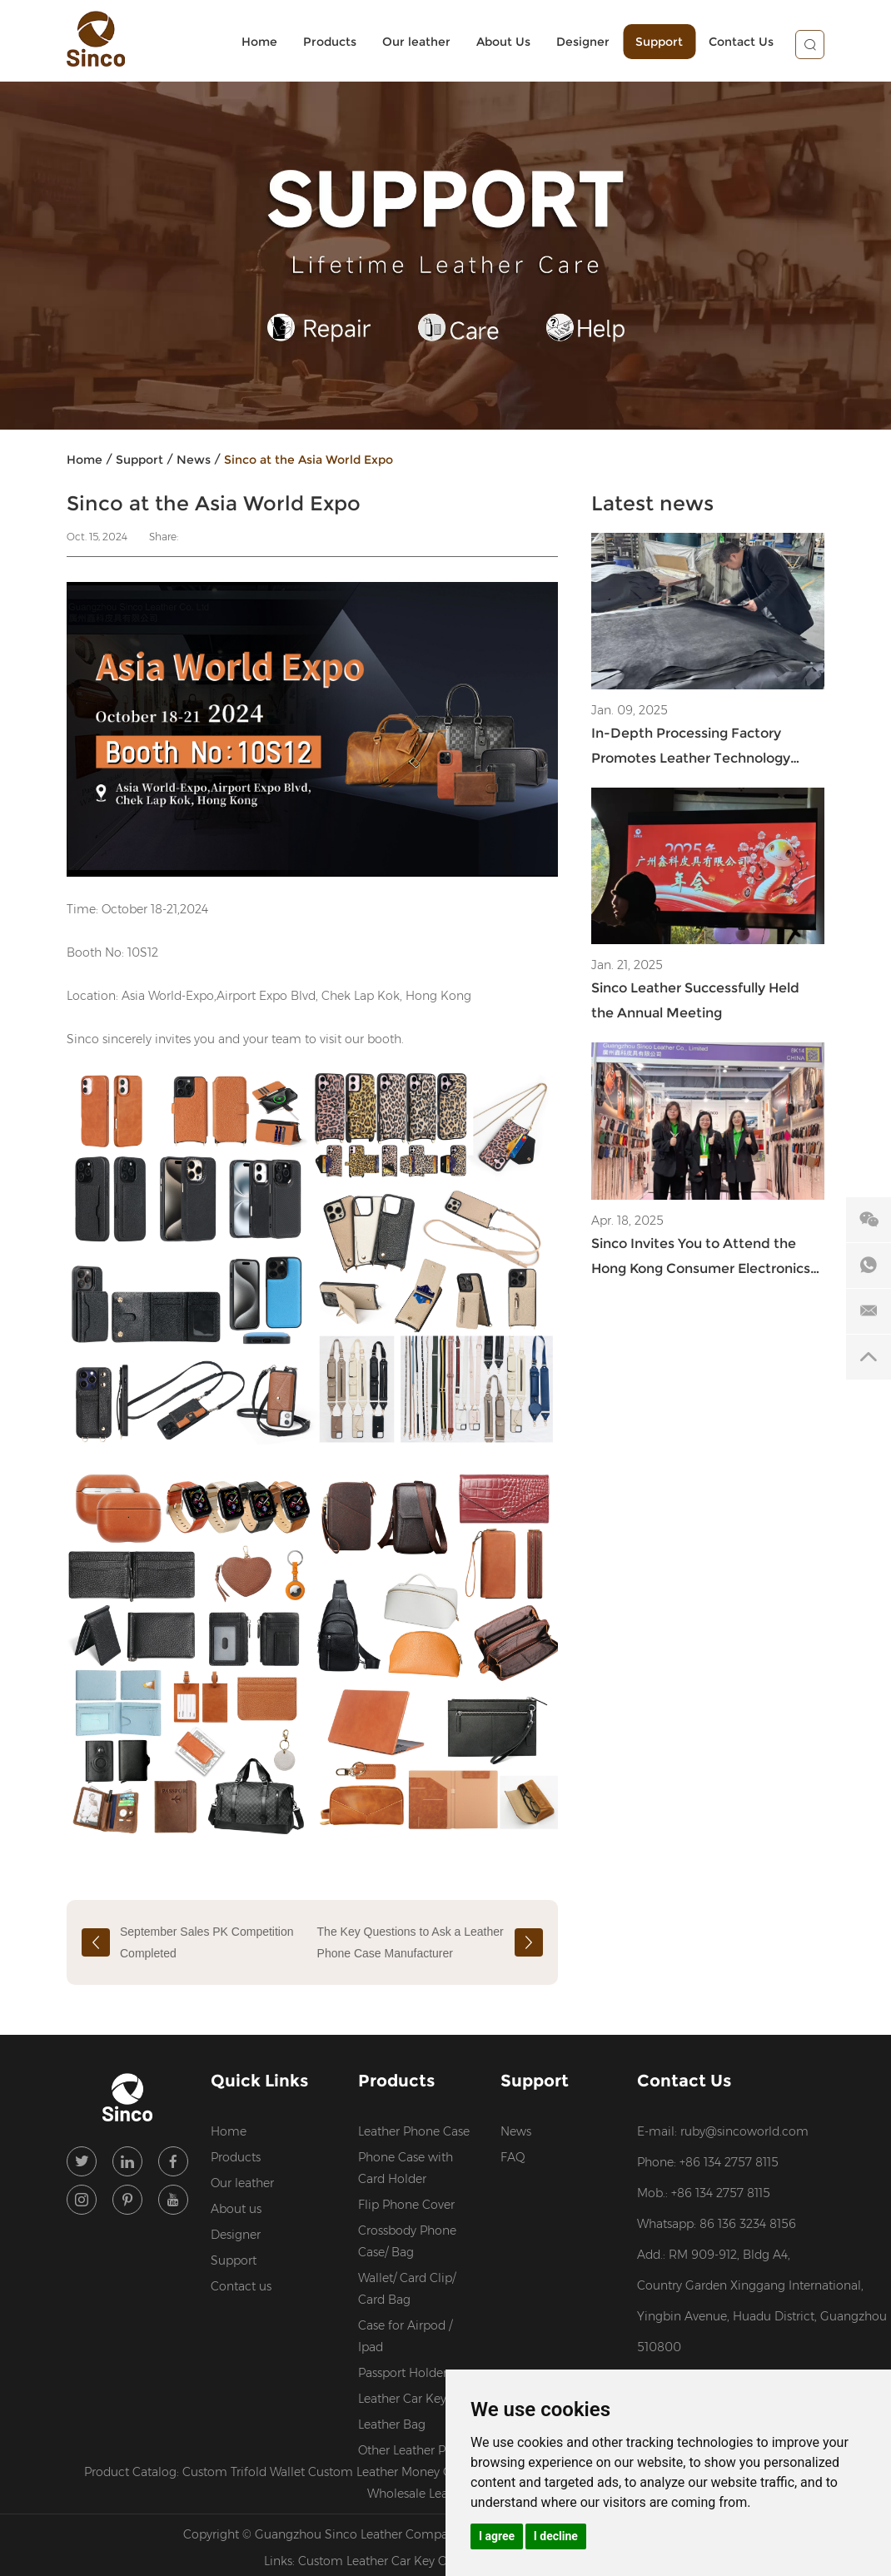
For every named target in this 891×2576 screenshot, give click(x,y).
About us (236, 2208)
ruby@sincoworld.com (744, 2131)
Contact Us (741, 41)
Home (259, 41)
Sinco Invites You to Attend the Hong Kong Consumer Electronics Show (700, 1258)
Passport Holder (402, 2372)
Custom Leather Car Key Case (383, 2561)
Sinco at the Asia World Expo (308, 459)
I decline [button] (556, 2536)
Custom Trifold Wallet (245, 2471)
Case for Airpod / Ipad (405, 2336)
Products (329, 41)
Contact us (241, 2286)
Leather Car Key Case (417, 2398)
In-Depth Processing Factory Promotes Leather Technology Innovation (690, 748)
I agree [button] (497, 2536)
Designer (583, 41)
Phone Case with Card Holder (405, 2168)
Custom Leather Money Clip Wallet (407, 2471)
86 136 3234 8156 (747, 2223)
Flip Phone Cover (406, 2204)
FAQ (512, 2157)
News (194, 459)
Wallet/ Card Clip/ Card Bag (406, 2288)
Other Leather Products (419, 2450)
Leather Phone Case (414, 2131)
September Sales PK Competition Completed (207, 1942)
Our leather (416, 41)
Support (659, 41)
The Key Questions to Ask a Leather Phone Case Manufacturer (410, 1942)
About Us (503, 41)
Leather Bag (392, 2424)
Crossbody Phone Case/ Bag (407, 2241)
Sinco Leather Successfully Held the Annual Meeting (695, 1000)
